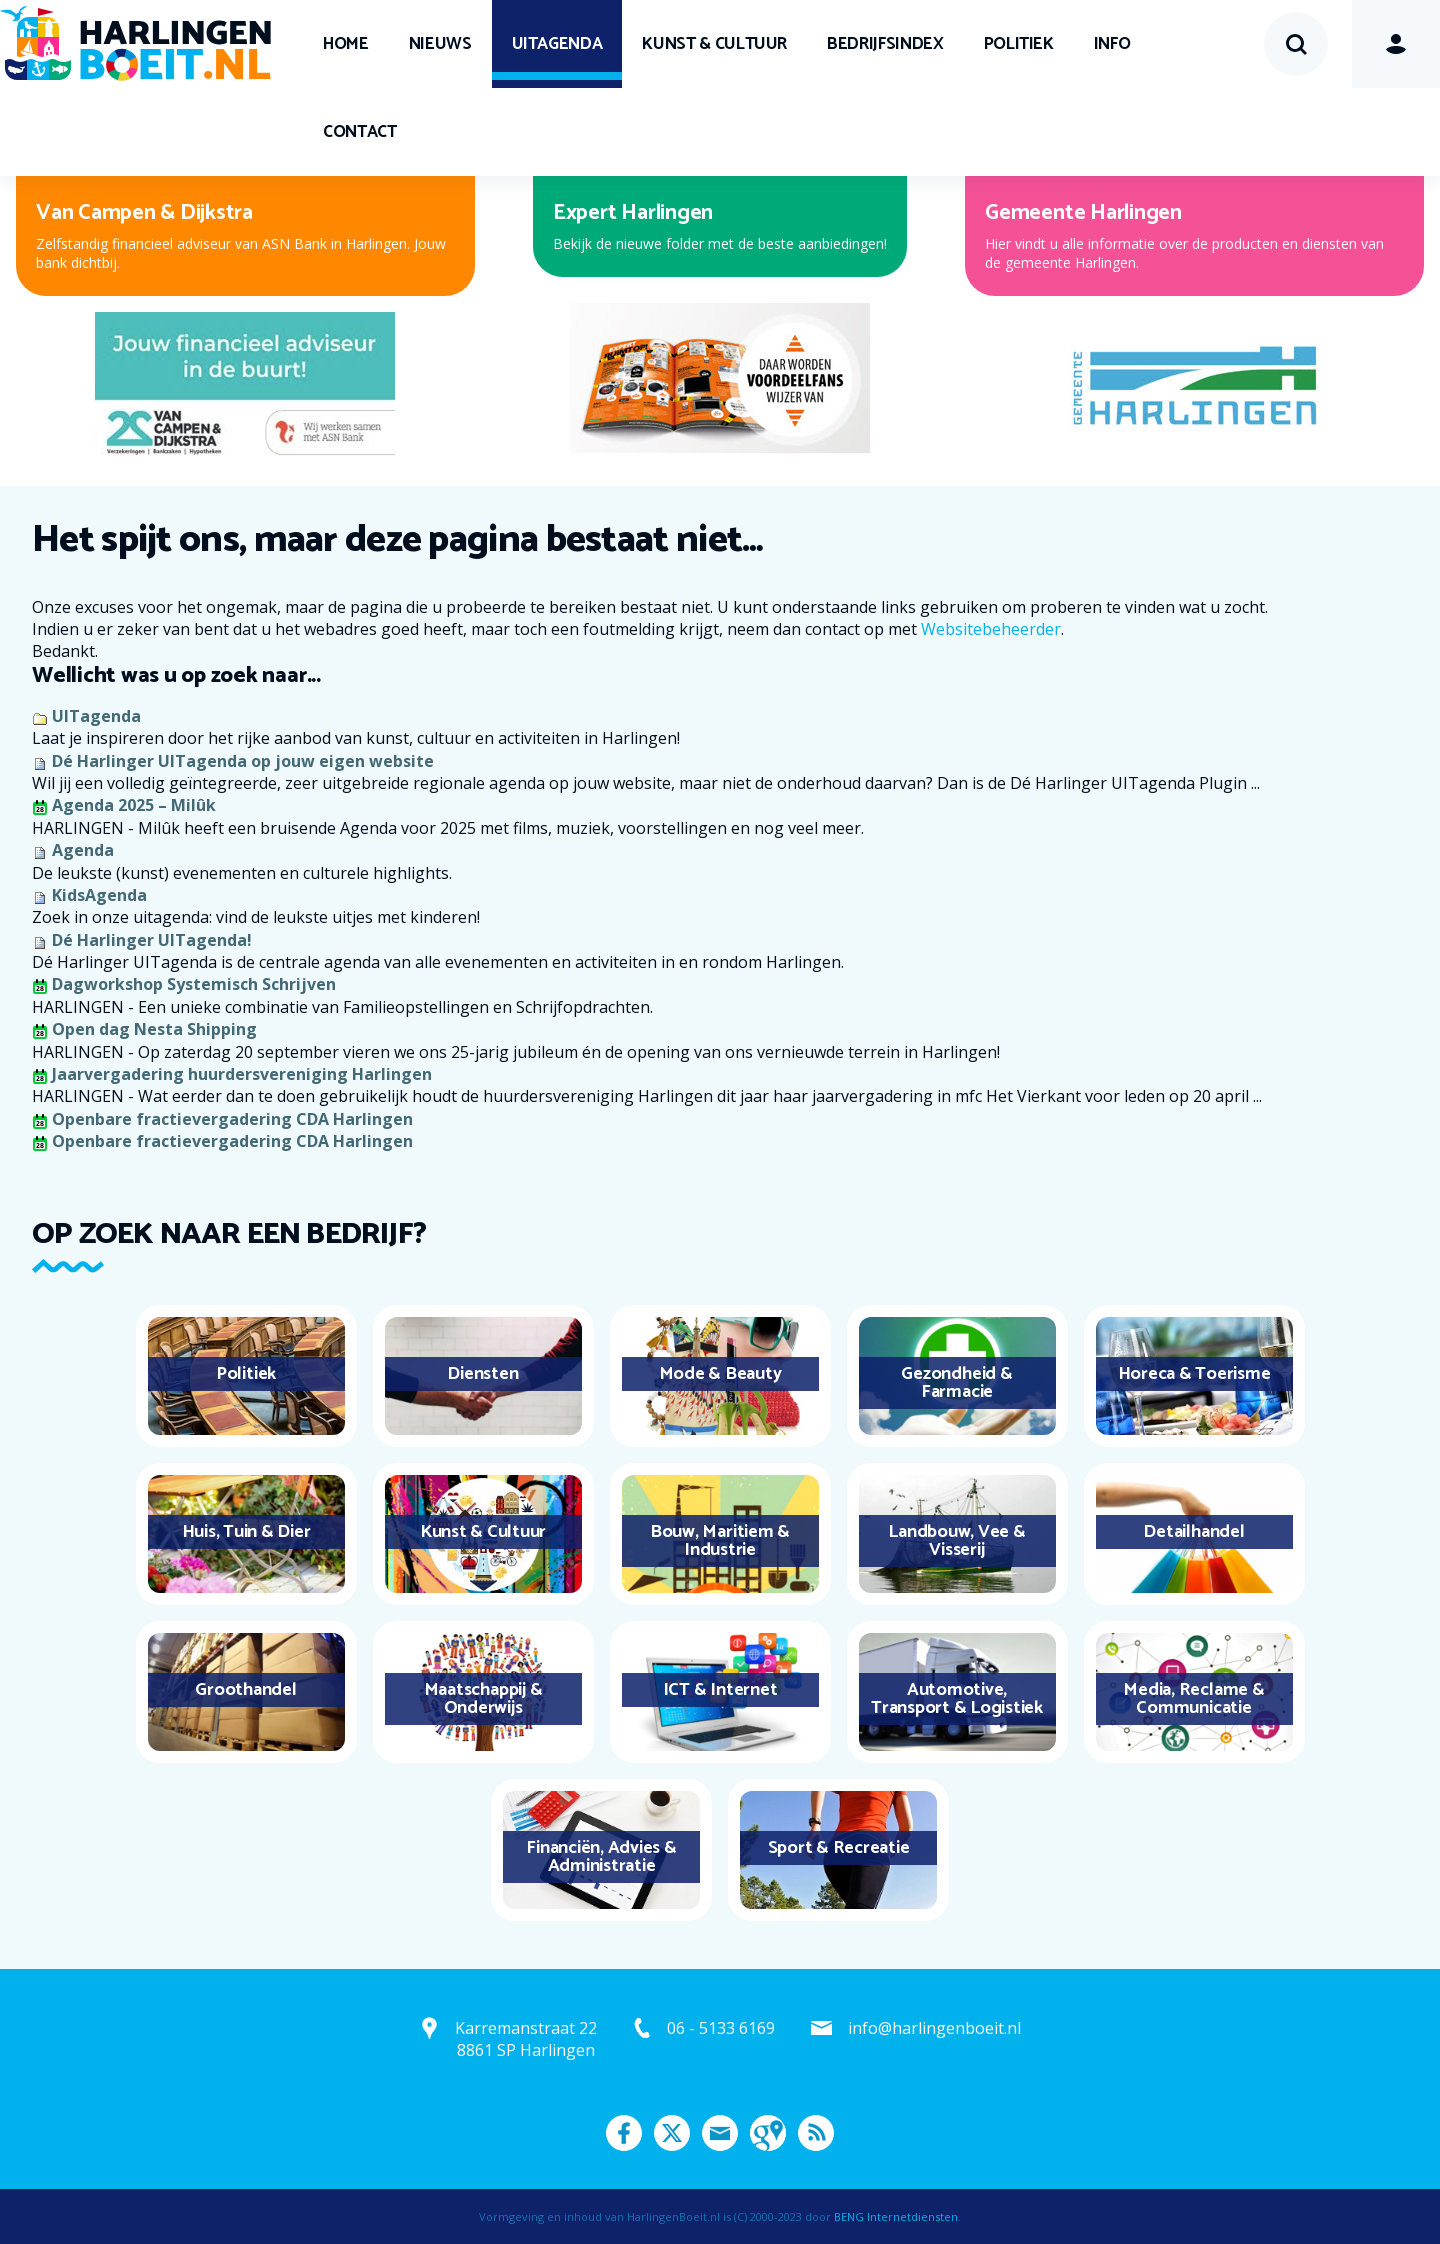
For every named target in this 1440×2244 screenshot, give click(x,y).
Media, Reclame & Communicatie (1193, 1699)
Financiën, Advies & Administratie (601, 1857)
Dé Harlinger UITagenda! (152, 940)
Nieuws (440, 44)
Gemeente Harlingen (1083, 213)
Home (346, 44)
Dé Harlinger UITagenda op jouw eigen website (243, 761)
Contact (360, 132)
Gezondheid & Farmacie (956, 1383)
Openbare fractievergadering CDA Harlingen (232, 1119)
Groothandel (245, 1690)
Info (1112, 44)
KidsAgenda (99, 895)
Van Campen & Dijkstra (144, 213)
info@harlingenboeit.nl (934, 2028)
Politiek (1019, 44)
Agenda (83, 850)
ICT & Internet (720, 1690)
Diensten (482, 1374)
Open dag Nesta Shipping (154, 1029)
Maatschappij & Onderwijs (483, 1699)
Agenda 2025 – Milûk (134, 805)
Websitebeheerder (991, 629)
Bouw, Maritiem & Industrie (720, 1541)
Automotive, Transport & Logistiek (957, 1699)
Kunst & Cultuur (714, 44)
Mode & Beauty (720, 1374)
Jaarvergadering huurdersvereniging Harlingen (242, 1074)
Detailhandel (1193, 1532)
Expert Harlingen (633, 213)
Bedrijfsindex (885, 44)
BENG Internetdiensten (896, 2216)
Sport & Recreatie (839, 1848)
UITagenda (557, 44)
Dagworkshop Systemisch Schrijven (194, 984)
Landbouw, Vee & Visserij (956, 1541)
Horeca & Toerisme (1194, 1374)
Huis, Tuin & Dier (246, 1532)
